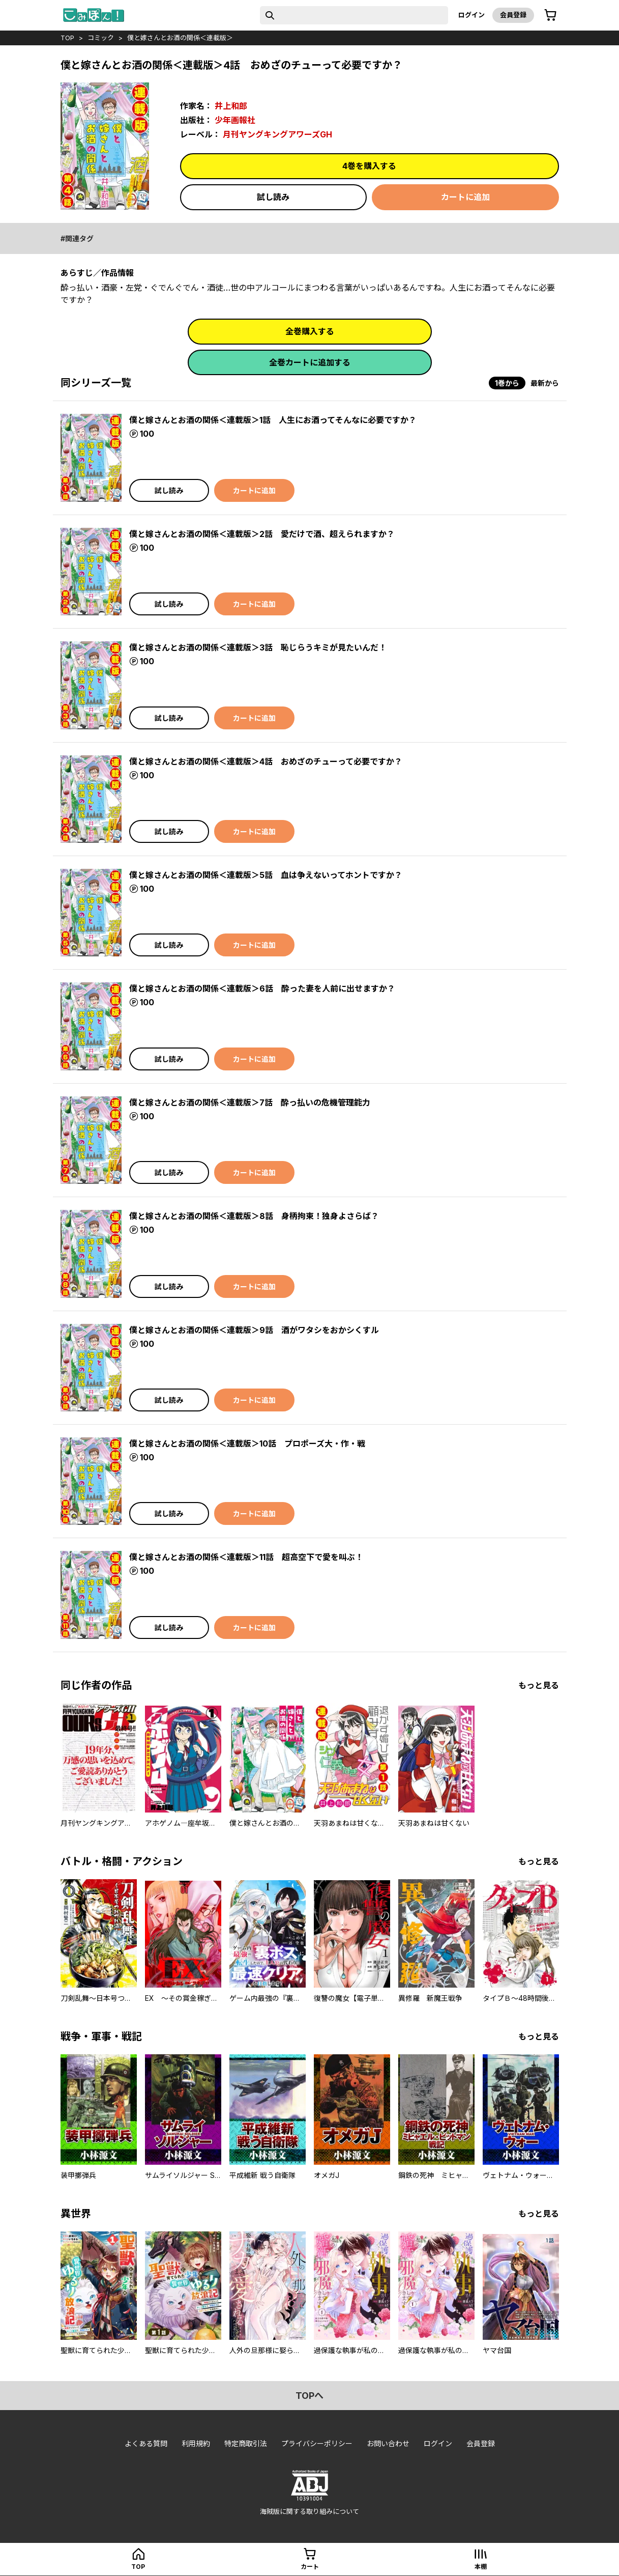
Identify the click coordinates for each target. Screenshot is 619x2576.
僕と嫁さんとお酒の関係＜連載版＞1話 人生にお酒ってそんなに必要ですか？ (273, 420)
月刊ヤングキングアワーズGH (277, 134)
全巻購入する (309, 331)
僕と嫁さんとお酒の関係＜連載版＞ (180, 38)
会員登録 (513, 15)
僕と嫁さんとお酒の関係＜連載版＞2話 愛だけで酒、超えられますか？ (262, 534)
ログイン (471, 15)
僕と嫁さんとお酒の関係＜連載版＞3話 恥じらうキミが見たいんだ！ (258, 647)
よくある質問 (146, 2443)
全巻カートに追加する (309, 362)
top (67, 38)
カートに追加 (465, 197)
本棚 (481, 2566)
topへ (309, 2395)
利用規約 (196, 2443)
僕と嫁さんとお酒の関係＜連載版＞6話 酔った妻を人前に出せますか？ (262, 988)
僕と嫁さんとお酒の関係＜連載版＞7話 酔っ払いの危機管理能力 (249, 1102)
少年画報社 (235, 120)
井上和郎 (231, 106)
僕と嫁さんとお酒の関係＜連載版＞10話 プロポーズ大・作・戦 (247, 1443)
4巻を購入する (369, 166)
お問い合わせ (388, 2443)
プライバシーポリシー (316, 2443)
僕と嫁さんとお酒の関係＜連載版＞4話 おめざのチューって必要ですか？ (265, 761)
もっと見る (538, 1685)
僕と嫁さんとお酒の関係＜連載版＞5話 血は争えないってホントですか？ (265, 875)
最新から (544, 383)
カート (310, 2566)
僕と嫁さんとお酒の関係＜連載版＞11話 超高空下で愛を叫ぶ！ (246, 1557)
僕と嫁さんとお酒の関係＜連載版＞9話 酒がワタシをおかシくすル (254, 1330)
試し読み (273, 197)
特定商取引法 (245, 2443)
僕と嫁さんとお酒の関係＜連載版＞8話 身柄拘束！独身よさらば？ (254, 1216)
